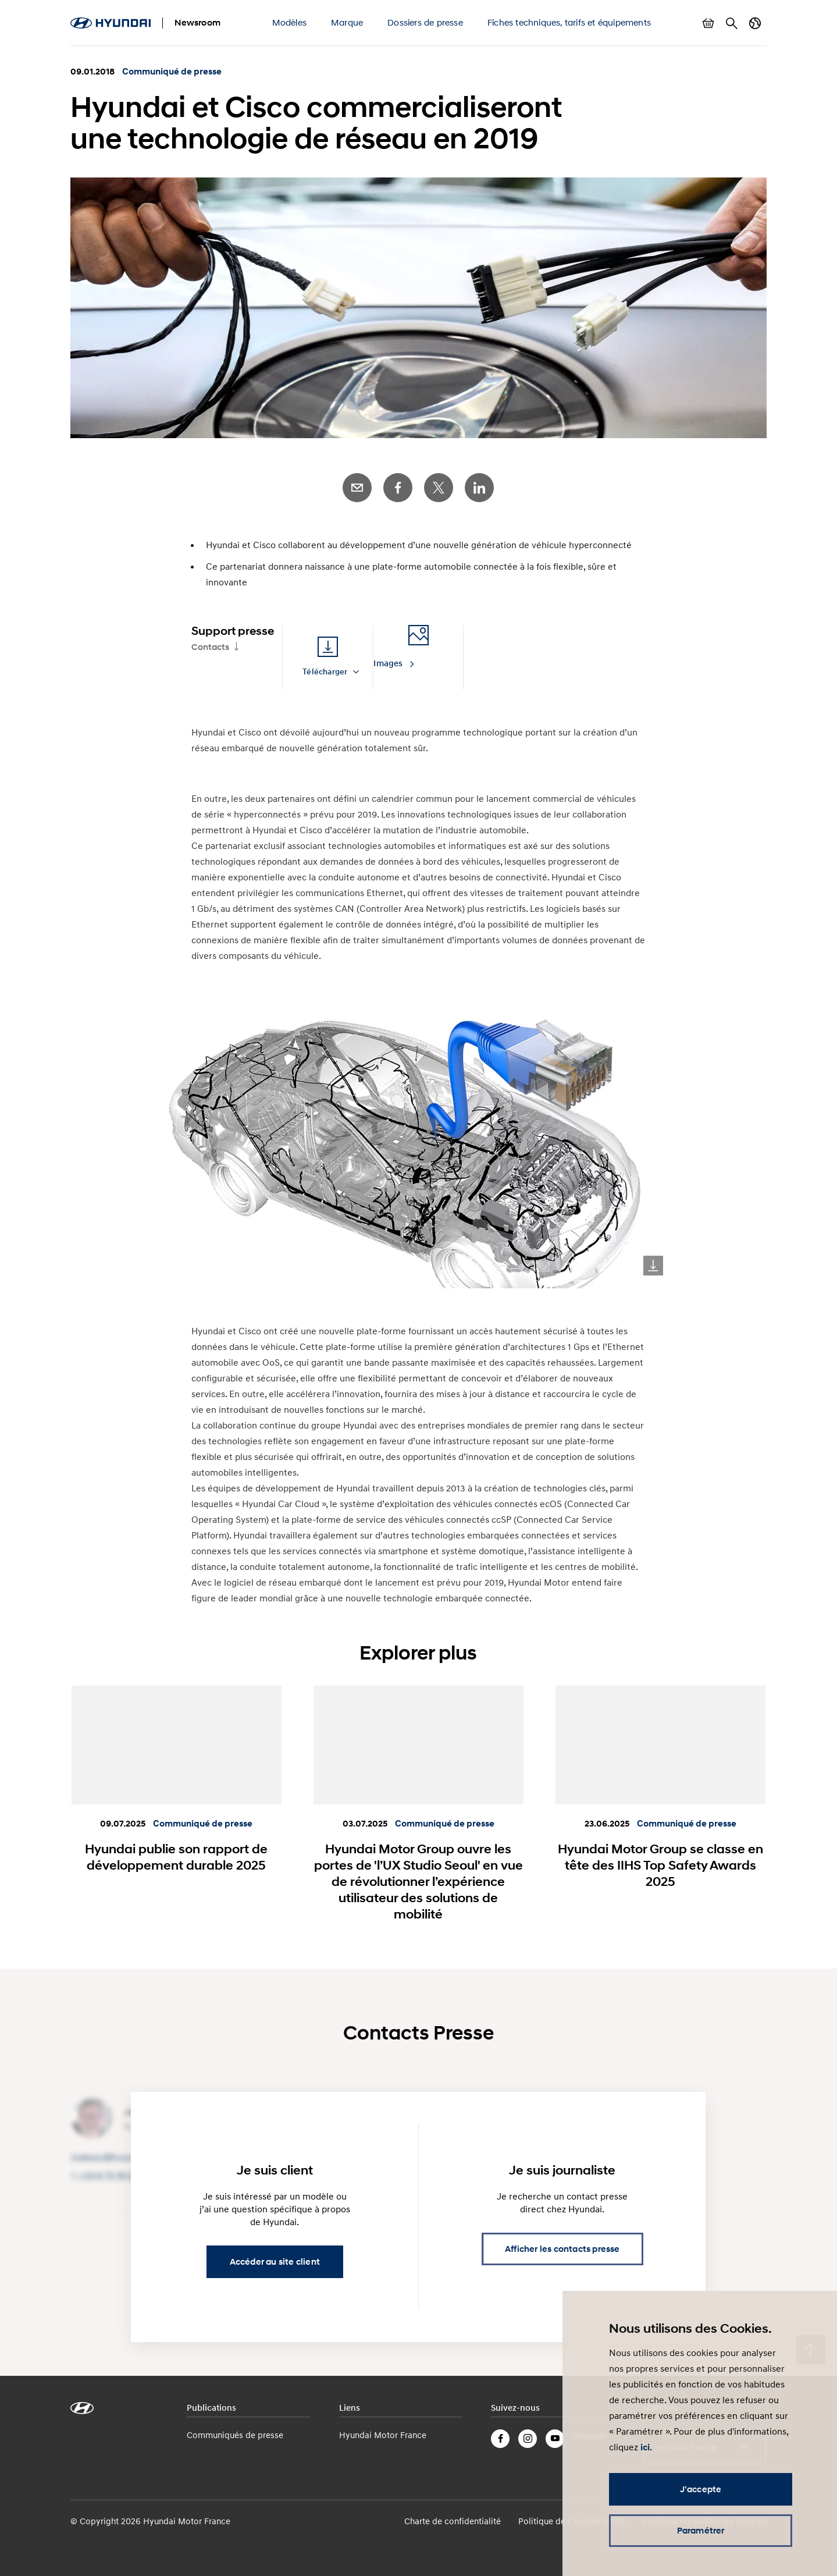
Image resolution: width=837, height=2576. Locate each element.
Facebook (397, 487)
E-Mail (357, 487)
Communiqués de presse (235, 2434)
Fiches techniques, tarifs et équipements (569, 22)
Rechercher (731, 23)
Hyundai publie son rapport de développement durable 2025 (176, 1857)
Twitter (438, 487)
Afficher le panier (708, 23)
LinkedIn (479, 487)
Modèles (289, 22)
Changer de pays (755, 23)
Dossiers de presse (425, 22)
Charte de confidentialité (452, 2520)
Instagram (527, 2438)
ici (645, 2447)
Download (653, 1266)
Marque (347, 22)
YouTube (555, 2438)
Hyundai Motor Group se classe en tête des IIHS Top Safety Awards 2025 (660, 1865)
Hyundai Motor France (382, 2434)
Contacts (210, 647)
